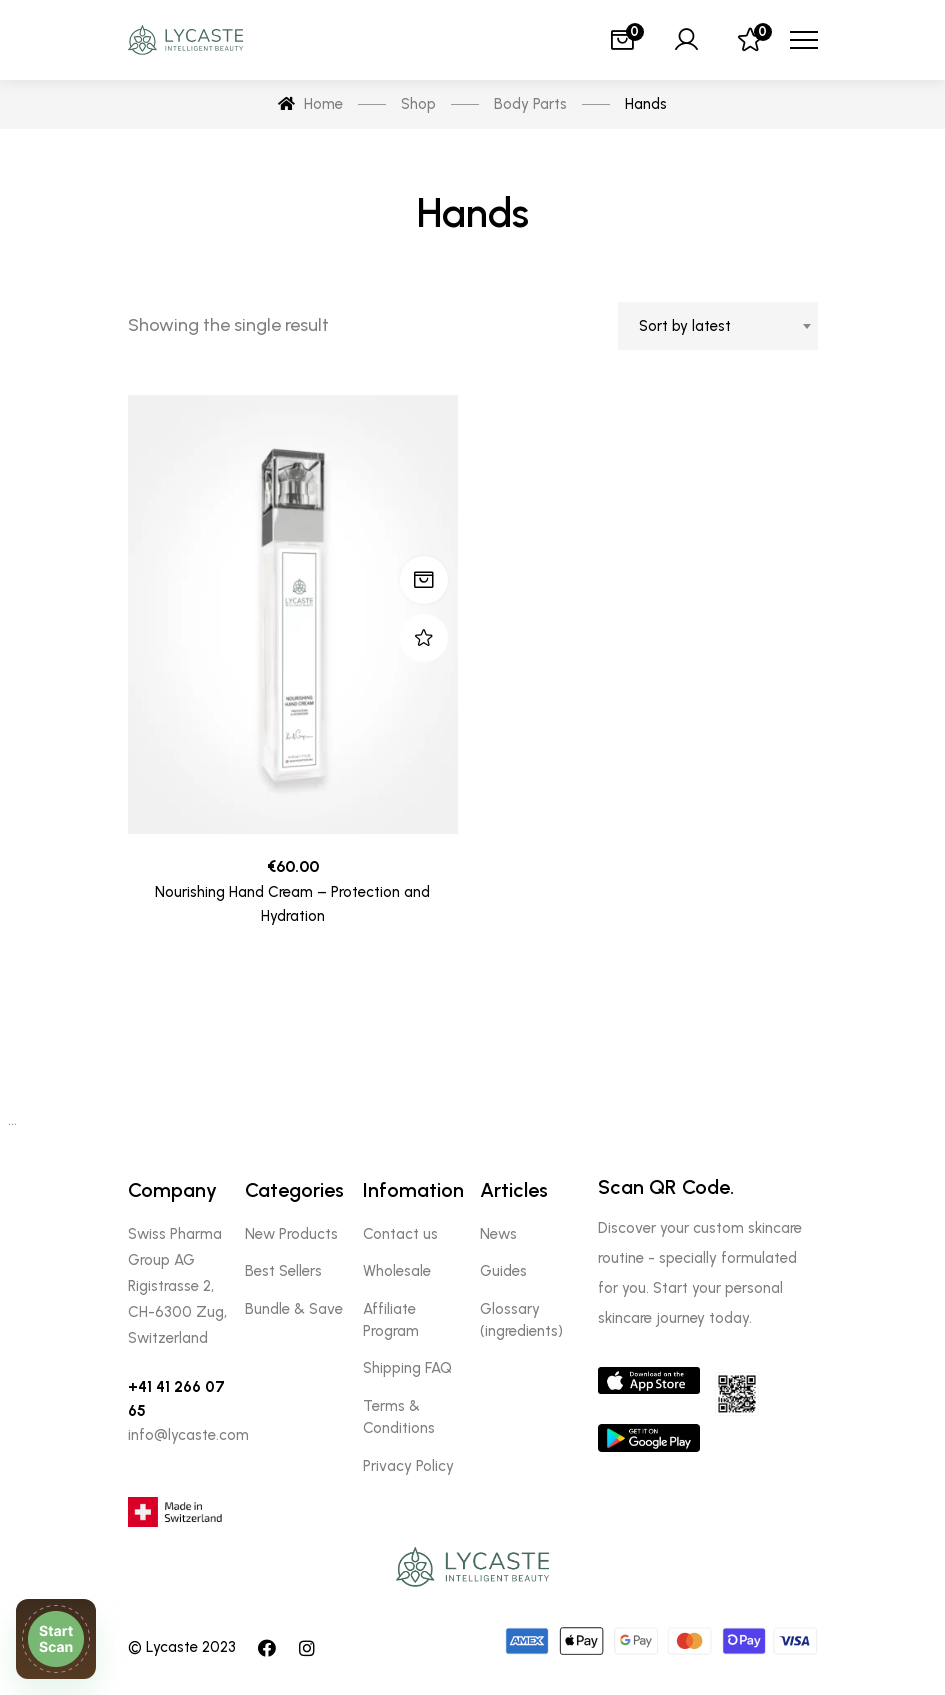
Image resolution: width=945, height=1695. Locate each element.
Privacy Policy (408, 1466)
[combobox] (718, 326)
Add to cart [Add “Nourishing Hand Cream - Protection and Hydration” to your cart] (424, 580)
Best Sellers (283, 1271)
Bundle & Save (294, 1309)
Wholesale (397, 1271)
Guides (503, 1271)
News (498, 1234)
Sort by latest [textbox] (685, 326)
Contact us (400, 1234)
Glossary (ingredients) (521, 1320)
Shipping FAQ (407, 1368)
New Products (291, 1234)
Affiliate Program (391, 1320)
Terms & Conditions (399, 1417)
